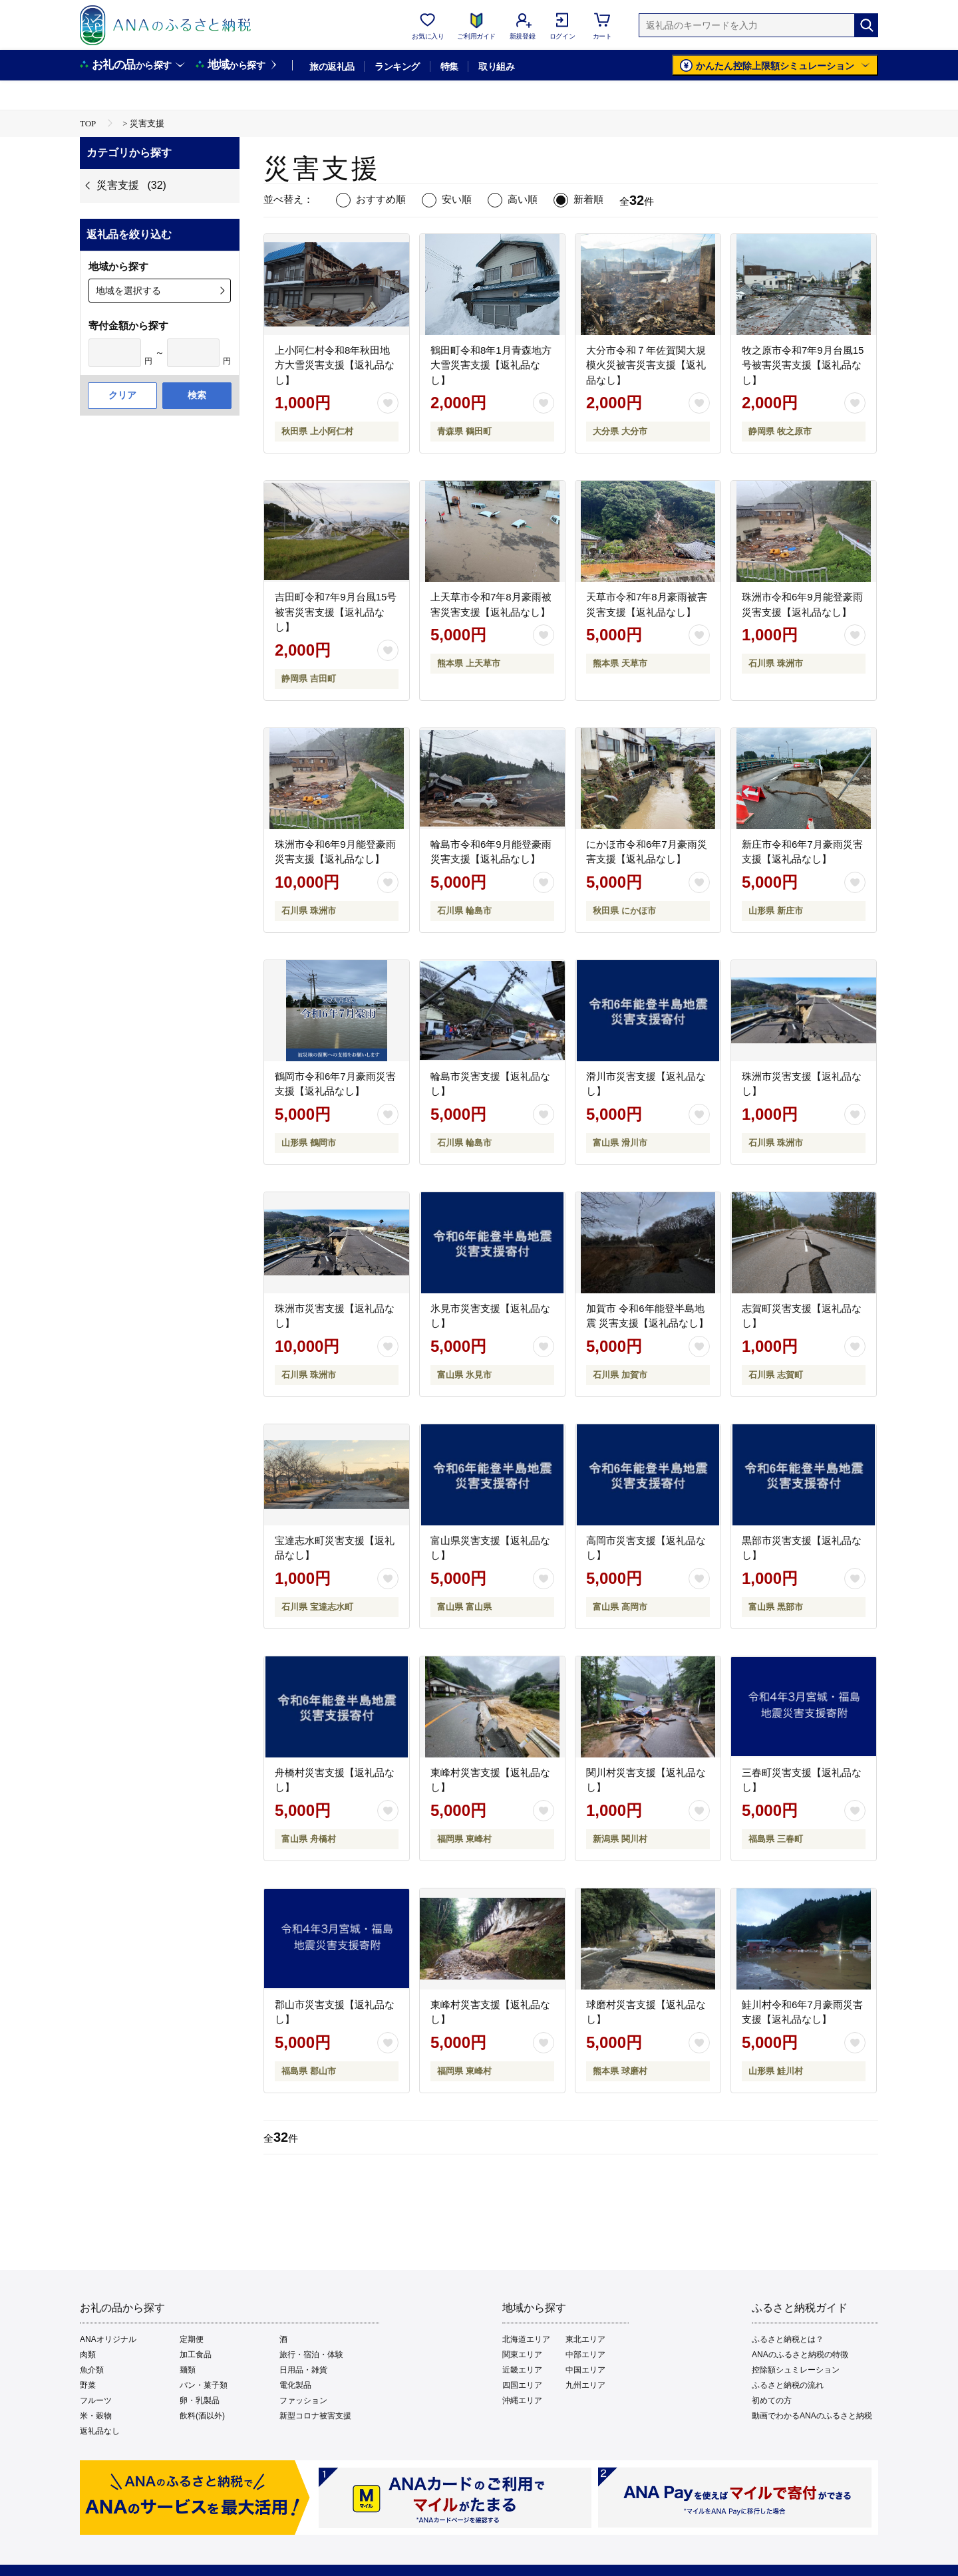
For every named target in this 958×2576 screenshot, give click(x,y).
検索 (197, 395)
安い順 (457, 199)
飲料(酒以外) (202, 2415)
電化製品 (295, 2385)
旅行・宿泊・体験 (311, 2354)
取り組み (496, 66)
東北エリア (585, 2339)
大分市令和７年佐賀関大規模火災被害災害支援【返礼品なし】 (646, 365)
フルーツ (96, 2400)
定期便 (192, 2339)
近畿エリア (522, 2370)
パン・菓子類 (204, 2385)
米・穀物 (96, 2415)
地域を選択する (128, 290)
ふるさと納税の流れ (788, 2385)
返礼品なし (100, 2431)
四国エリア (522, 2385)
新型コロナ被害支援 (315, 2415)
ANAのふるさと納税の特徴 (800, 2354)
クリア (122, 395)
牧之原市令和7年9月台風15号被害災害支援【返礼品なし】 (803, 365)
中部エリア (585, 2354)
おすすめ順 (381, 199)
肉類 (88, 2354)
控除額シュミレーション (796, 2370)
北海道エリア (526, 2339)
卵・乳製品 (200, 2400)
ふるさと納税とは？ (788, 2339)
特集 (449, 66)
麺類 (188, 2370)
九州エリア (585, 2385)
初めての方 (772, 2400)
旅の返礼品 (331, 66)
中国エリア (585, 2370)
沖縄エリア (522, 2400)
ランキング (397, 66)
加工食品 (196, 2354)
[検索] (866, 25)
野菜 (88, 2385)
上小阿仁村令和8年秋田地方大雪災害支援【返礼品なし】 (335, 365)
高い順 (523, 199)
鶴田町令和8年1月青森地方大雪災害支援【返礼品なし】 (491, 365)
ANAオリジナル (108, 2339)
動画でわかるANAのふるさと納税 (812, 2415)
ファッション (303, 2400)
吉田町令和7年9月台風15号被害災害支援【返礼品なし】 (336, 611)
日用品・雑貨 (303, 2370)
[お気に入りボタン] (388, 403)
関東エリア (522, 2354)
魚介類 (92, 2370)
